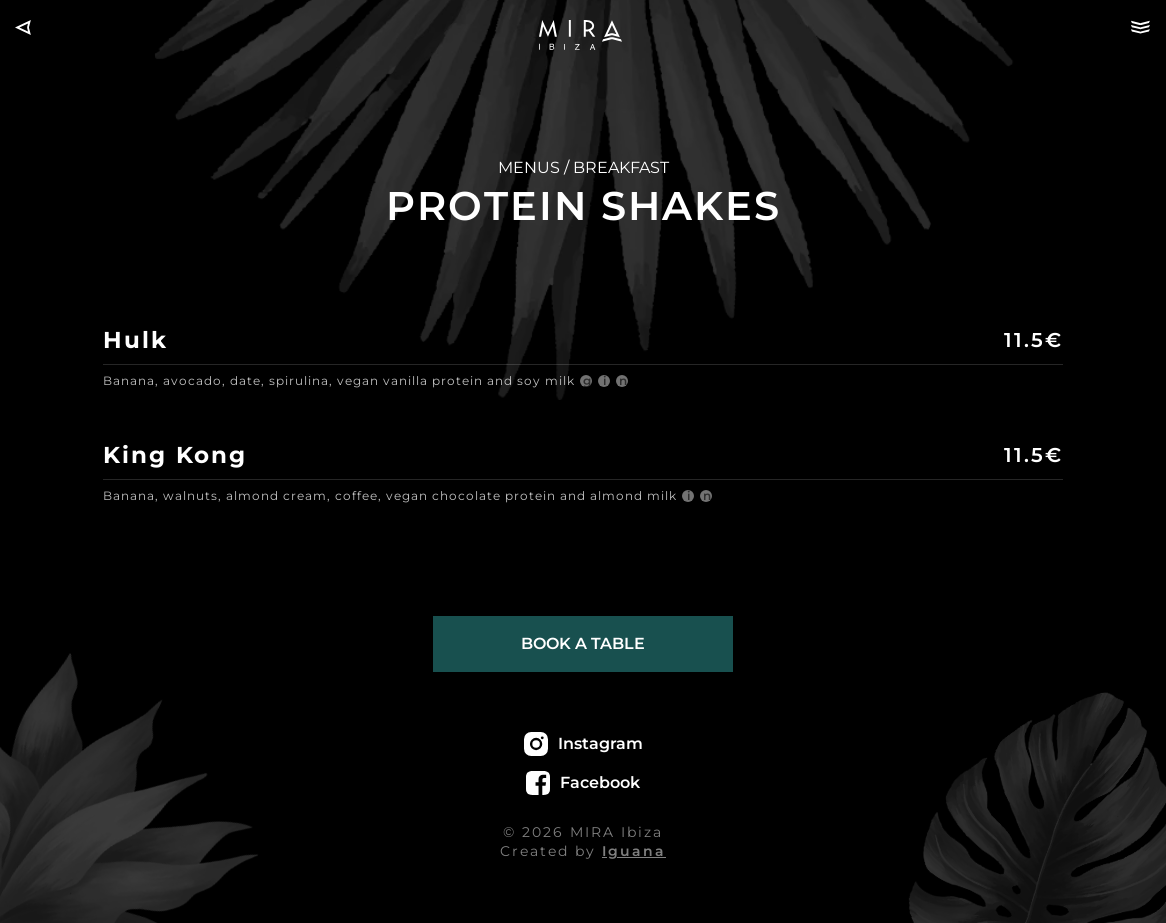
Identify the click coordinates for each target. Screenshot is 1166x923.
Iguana (634, 851)
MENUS (529, 167)
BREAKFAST (621, 167)
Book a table (583, 643)
